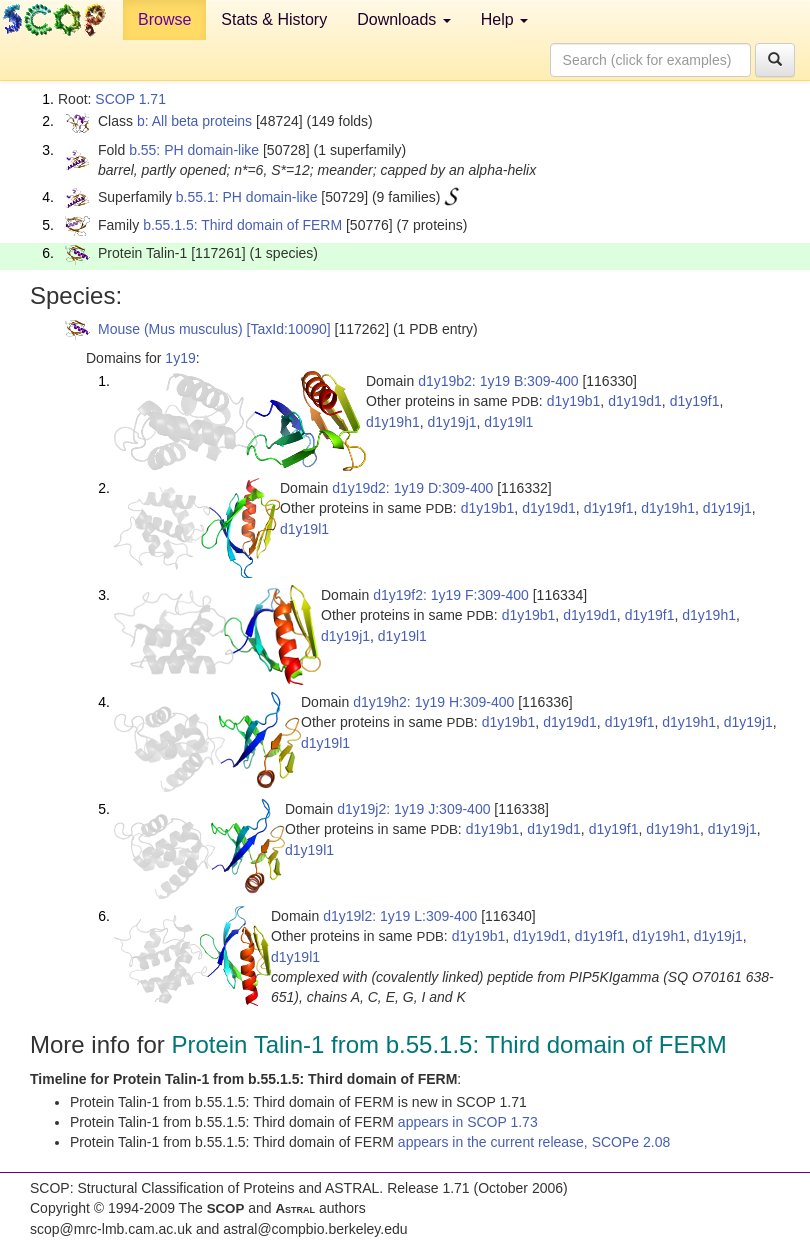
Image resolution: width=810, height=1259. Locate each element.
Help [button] (504, 19)
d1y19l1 (508, 422)
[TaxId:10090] (289, 329)
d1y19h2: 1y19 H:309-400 (433, 702)
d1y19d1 (635, 401)
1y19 (180, 358)
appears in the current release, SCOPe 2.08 (534, 1142)
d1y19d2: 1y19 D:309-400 (412, 488)
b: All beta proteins (194, 121)
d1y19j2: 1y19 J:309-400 (413, 809)
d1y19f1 (695, 401)
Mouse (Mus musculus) (170, 329)
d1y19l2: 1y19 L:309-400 (400, 916)
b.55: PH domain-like (194, 150)
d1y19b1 (574, 401)
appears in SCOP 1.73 (468, 1122)
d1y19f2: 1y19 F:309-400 (451, 595)
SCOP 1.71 (130, 99)
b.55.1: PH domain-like (247, 197)
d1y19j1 (452, 422)
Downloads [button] (404, 19)
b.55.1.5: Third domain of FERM (242, 225)
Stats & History (274, 19)
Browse (164, 19)
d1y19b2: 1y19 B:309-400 (498, 381)
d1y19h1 (393, 422)
